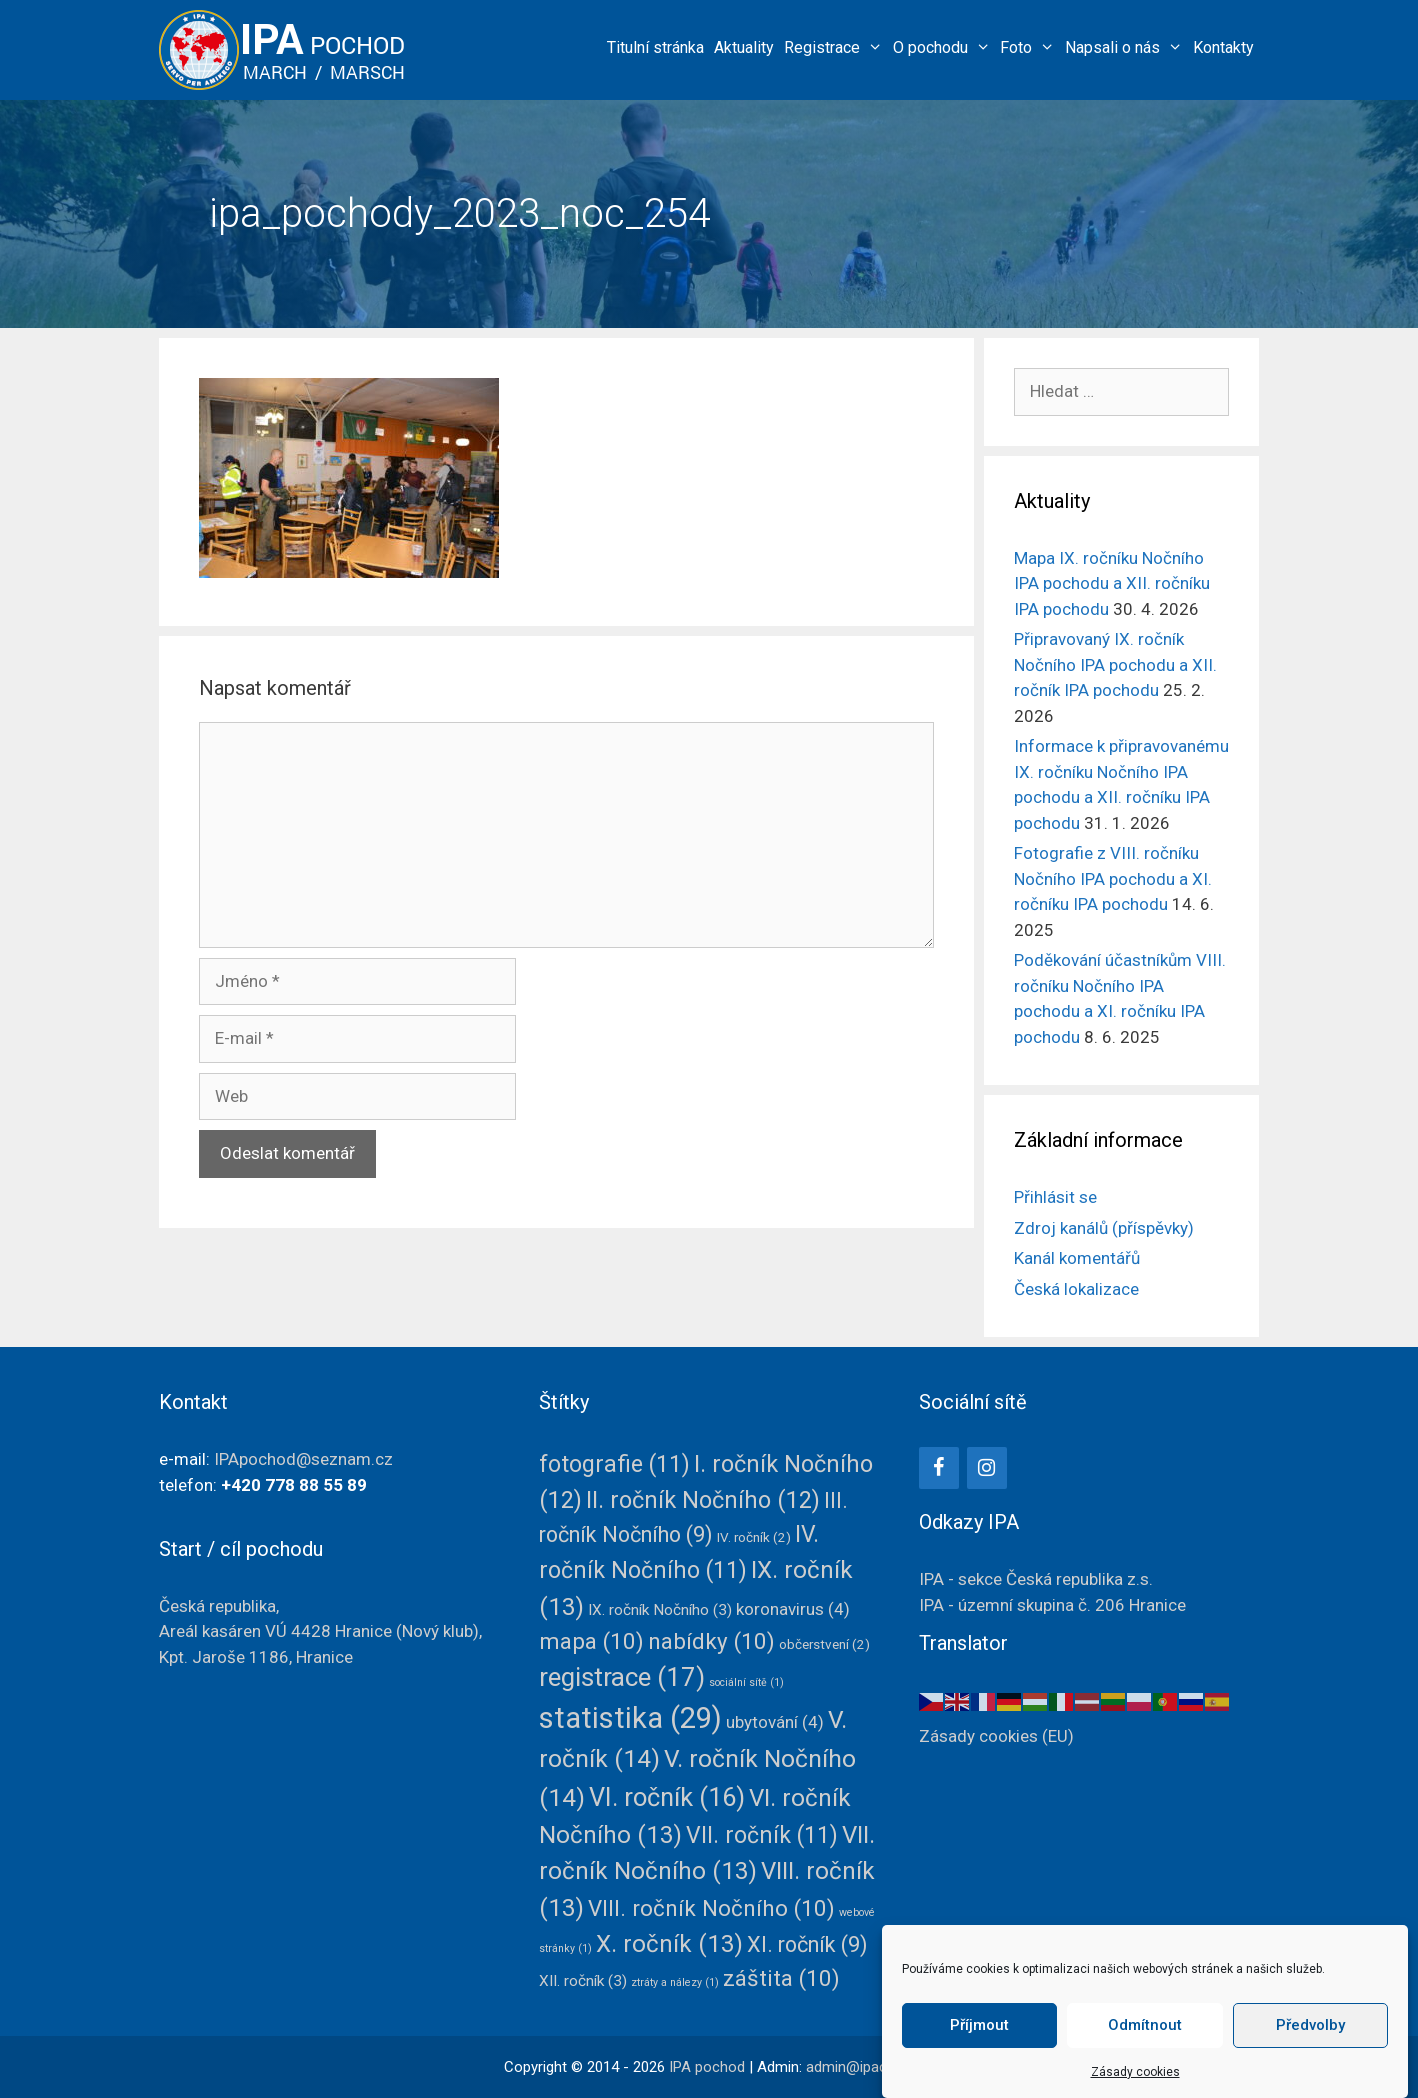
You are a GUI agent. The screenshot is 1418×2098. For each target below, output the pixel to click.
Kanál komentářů (1077, 1258)
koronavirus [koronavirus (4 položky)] (793, 1609)
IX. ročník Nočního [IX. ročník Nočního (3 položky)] (660, 1610)
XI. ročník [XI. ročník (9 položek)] (807, 1944)
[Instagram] (987, 1468)
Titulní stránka (655, 47)
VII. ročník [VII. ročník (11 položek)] (762, 1835)
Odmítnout (1145, 2061)
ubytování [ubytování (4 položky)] (775, 1722)
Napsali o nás (1126, 47)
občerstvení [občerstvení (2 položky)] (824, 1644)
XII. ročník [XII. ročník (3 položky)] (583, 1981)
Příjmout (979, 2061)
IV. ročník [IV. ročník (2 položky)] (754, 1537)
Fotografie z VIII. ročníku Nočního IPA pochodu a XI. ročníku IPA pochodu (1113, 878)
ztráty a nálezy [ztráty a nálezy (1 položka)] (675, 1982)
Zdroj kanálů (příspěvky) (1104, 1228)
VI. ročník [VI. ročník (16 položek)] (667, 1797)
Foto (1030, 47)
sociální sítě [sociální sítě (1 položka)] (746, 1682)
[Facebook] (939, 1468)
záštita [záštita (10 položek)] (781, 1978)
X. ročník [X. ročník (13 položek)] (669, 1944)
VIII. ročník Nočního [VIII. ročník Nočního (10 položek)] (711, 1908)
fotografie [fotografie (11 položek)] (614, 1464)
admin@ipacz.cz (860, 2067)
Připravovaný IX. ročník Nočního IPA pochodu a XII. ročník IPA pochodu (1115, 664)
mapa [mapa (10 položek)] (591, 1641)
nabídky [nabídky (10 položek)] (711, 1641)
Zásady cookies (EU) (996, 1736)
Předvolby (1310, 2061)
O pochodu (944, 47)
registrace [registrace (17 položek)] (622, 1677)
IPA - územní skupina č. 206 (1052, 1605)
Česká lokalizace (1076, 1289)
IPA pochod (707, 2067)
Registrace (836, 47)
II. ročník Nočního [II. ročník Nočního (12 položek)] (703, 1500)
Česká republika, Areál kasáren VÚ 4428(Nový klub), (320, 1631)
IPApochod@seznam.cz (303, 1459)
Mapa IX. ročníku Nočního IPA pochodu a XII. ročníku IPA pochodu (1112, 583)
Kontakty (1223, 47)
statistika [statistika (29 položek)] (630, 1718)
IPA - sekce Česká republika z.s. (1036, 1579)
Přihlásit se (1055, 1197)
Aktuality (744, 47)
